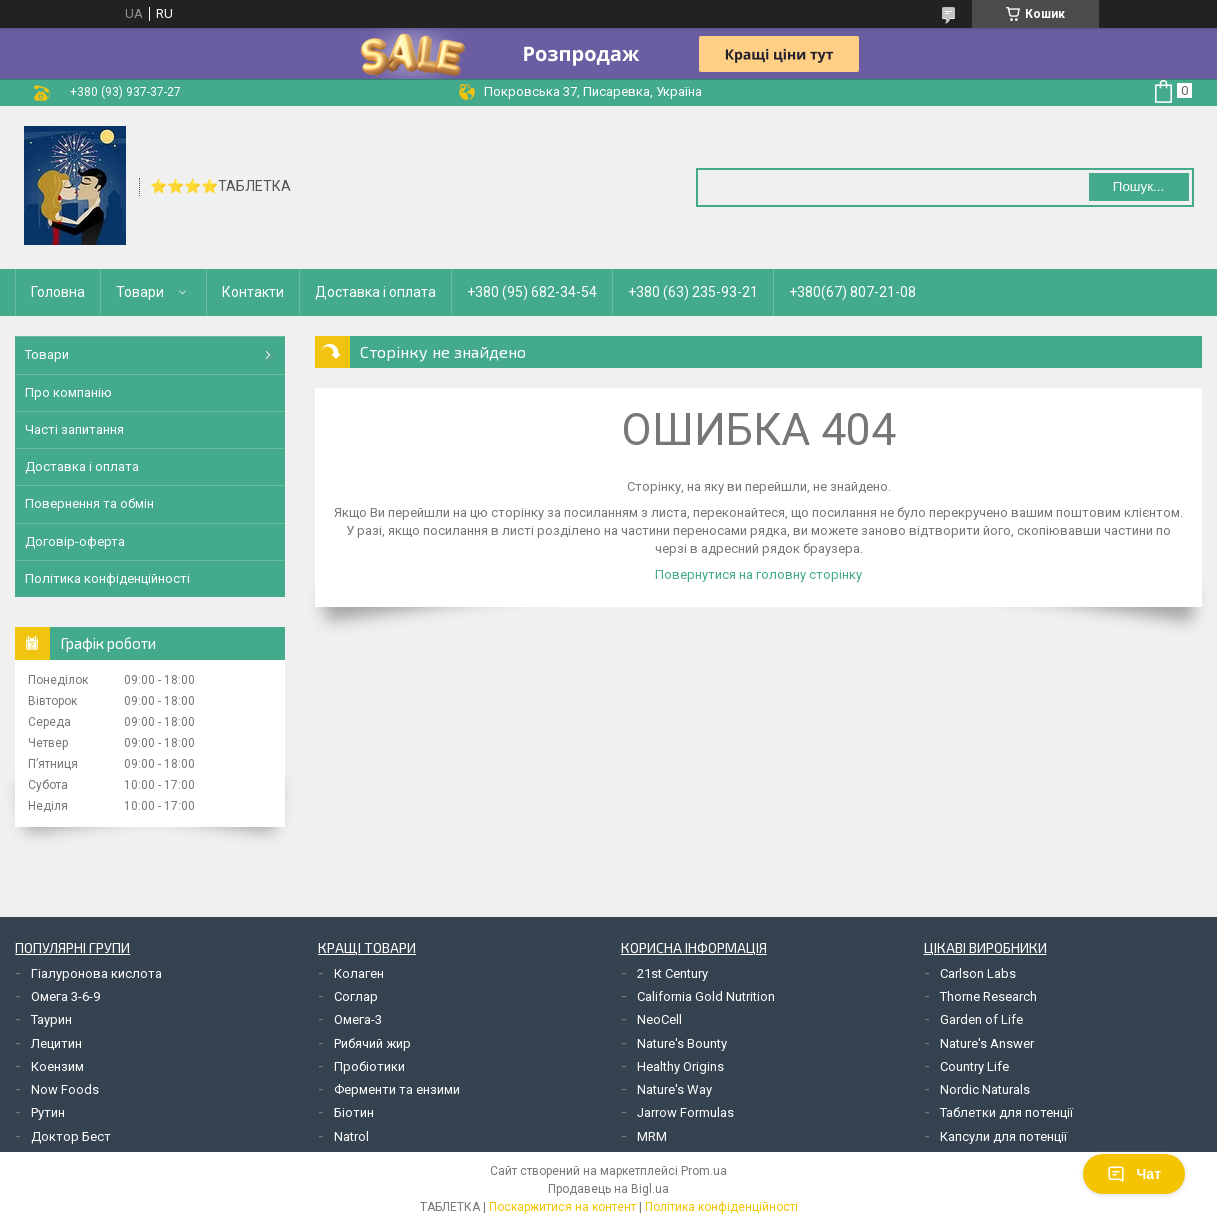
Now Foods (65, 1089)
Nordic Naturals (985, 1089)
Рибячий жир (372, 1043)
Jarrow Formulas (685, 1112)
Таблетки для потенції (1006, 1112)
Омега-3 (358, 1019)
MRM (652, 1136)
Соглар (356, 996)
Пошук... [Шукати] (1138, 186)
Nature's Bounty (682, 1043)
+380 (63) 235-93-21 (693, 292)
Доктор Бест (71, 1136)
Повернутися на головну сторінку (758, 574)
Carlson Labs (978, 973)
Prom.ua (704, 1171)
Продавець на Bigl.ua (608, 1189)
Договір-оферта (75, 541)
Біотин (354, 1112)
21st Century (672, 973)
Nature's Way (674, 1089)
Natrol (351, 1136)
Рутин (48, 1112)
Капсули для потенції (1003, 1136)
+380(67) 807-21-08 (852, 292)
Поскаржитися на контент (562, 1207)
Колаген (359, 973)
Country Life (974, 1066)
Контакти (253, 292)
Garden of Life (981, 1019)
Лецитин (56, 1043)
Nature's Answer (987, 1043)
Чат (1134, 1174)
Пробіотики (369, 1066)
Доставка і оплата (375, 292)
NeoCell (659, 1019)
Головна (58, 292)
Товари (140, 292)
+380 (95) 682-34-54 (532, 292)
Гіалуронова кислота (96, 973)
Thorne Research (988, 996)
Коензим (57, 1066)
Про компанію (68, 392)
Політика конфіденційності (107, 578)
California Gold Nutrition (706, 996)
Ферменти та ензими (397, 1089)
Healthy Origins (680, 1066)
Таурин (51, 1019)
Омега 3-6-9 (65, 996)
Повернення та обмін (89, 503)
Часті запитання (74, 429)
